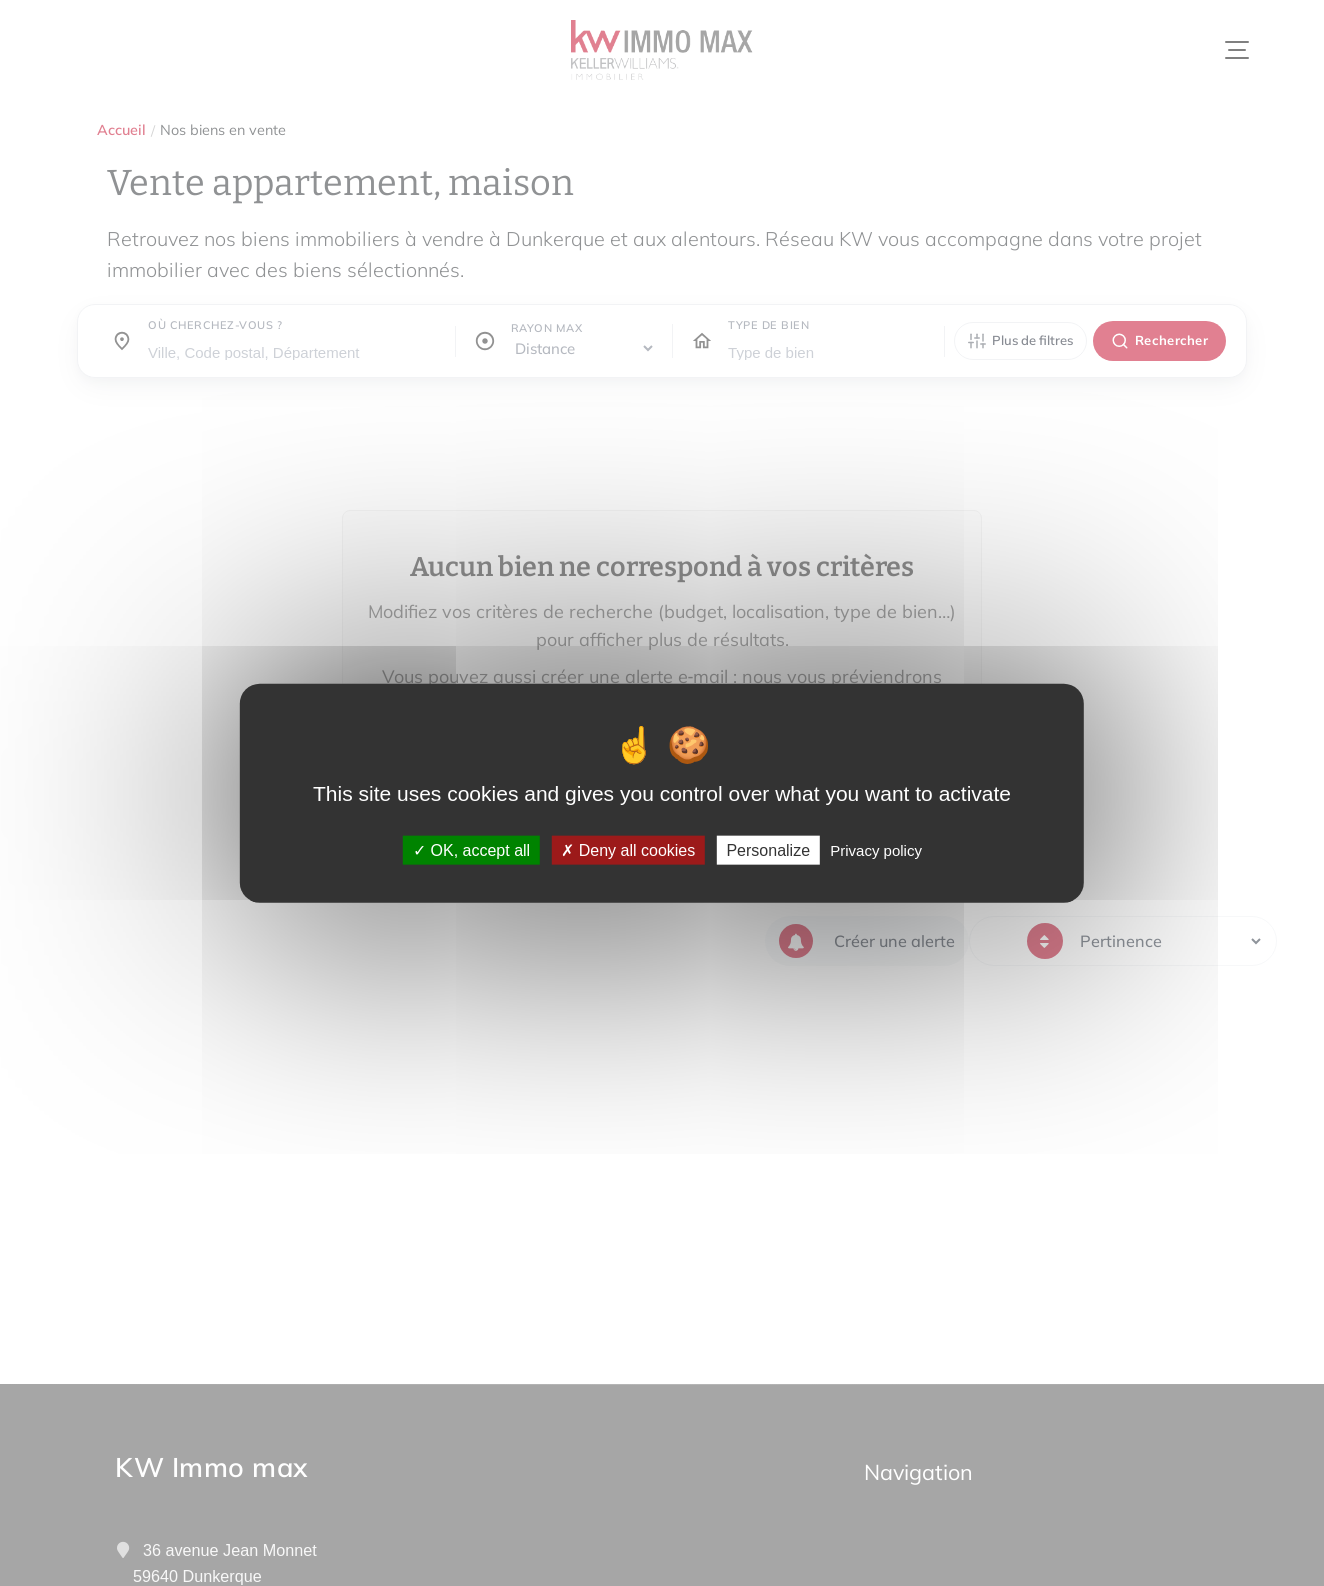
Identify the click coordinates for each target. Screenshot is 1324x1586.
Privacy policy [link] (876, 849)
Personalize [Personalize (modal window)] (768, 849)
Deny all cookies (628, 849)
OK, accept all (471, 849)
